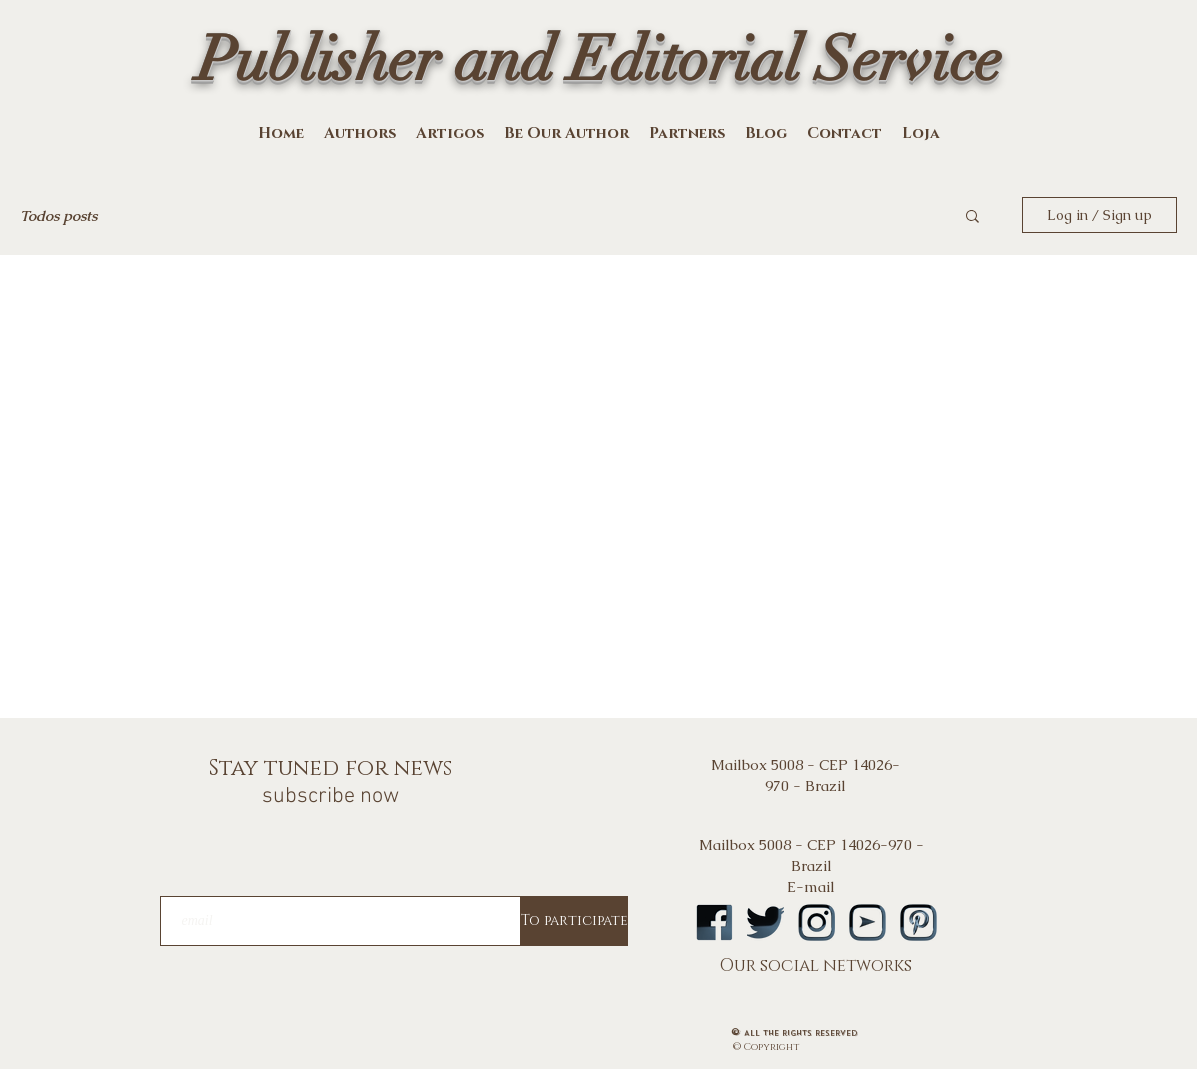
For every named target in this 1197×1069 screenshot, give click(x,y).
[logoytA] (867, 922)
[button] (972, 217)
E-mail (811, 886)
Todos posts (58, 215)
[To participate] (574, 921)
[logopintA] (918, 922)
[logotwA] (765, 922)
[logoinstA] (816, 922)
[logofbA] (714, 922)
